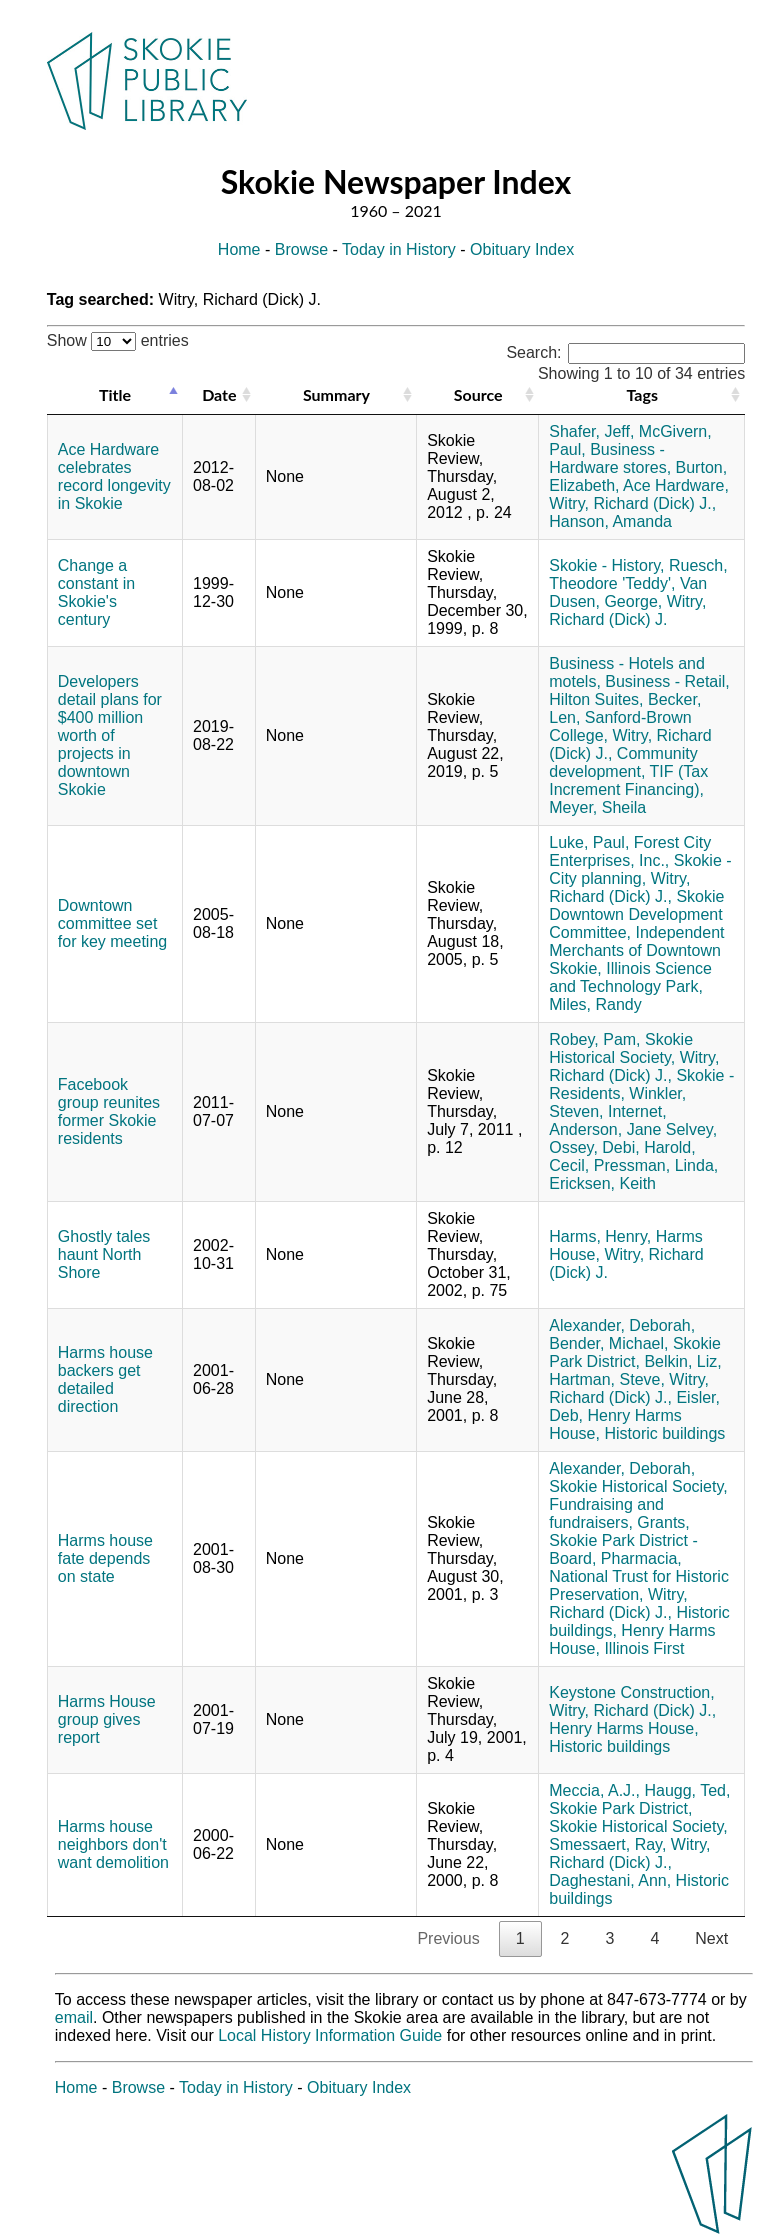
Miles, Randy (595, 1004)
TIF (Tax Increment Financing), (628, 780)
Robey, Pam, (594, 1039)
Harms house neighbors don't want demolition (113, 1844)
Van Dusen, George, (628, 592)
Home (239, 249)
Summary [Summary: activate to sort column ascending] (336, 394)
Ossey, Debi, (594, 1147)
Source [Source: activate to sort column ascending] (478, 394)
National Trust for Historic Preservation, (639, 1585)
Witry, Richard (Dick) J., (632, 503)
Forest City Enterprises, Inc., (630, 851)
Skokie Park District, (635, 1352)
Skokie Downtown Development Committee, (636, 914)
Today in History (399, 249)
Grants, (663, 1522)
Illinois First (644, 1648)
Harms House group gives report (107, 1719)
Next (711, 1938)
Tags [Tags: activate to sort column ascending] (642, 394)
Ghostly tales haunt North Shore (104, 1254)
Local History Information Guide (330, 2035)
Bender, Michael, (608, 1343)
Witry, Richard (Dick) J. (627, 610)
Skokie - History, (606, 565)
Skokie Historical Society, (621, 1048)
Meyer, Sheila (597, 807)
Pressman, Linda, (656, 1165)
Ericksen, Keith (602, 1183)
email (74, 2017)
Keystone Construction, (631, 1692)
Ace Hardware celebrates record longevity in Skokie (114, 476)
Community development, (623, 762)
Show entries (118, 340)
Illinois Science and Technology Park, (630, 977)
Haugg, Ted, (687, 1790)
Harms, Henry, (600, 1236)
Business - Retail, (667, 681)
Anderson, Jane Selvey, (633, 1129)
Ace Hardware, (676, 485)
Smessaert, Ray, (607, 1844)
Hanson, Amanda (610, 521)
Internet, (637, 1111)
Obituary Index (522, 249)
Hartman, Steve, (607, 1379)
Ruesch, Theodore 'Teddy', (638, 574)
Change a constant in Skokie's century (96, 592)
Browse (301, 249)
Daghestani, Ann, (610, 1880)
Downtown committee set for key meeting (112, 923)
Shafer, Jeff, (591, 431)
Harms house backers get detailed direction (105, 1379)
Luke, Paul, (589, 842)
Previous (448, 1938)
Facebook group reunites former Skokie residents (109, 1111)
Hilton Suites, (596, 699)
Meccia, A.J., (594, 1790)
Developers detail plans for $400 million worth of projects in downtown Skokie (110, 735)
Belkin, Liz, (682, 1361)
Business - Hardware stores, (610, 458)
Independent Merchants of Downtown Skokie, (636, 950)
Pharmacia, (641, 1558)
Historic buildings (664, 1433)
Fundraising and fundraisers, (606, 1513)
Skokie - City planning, (640, 869)
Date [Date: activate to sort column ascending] (219, 394)
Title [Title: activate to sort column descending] (115, 394)
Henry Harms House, (623, 1728)
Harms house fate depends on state (105, 1558)
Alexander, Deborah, (622, 1325)
